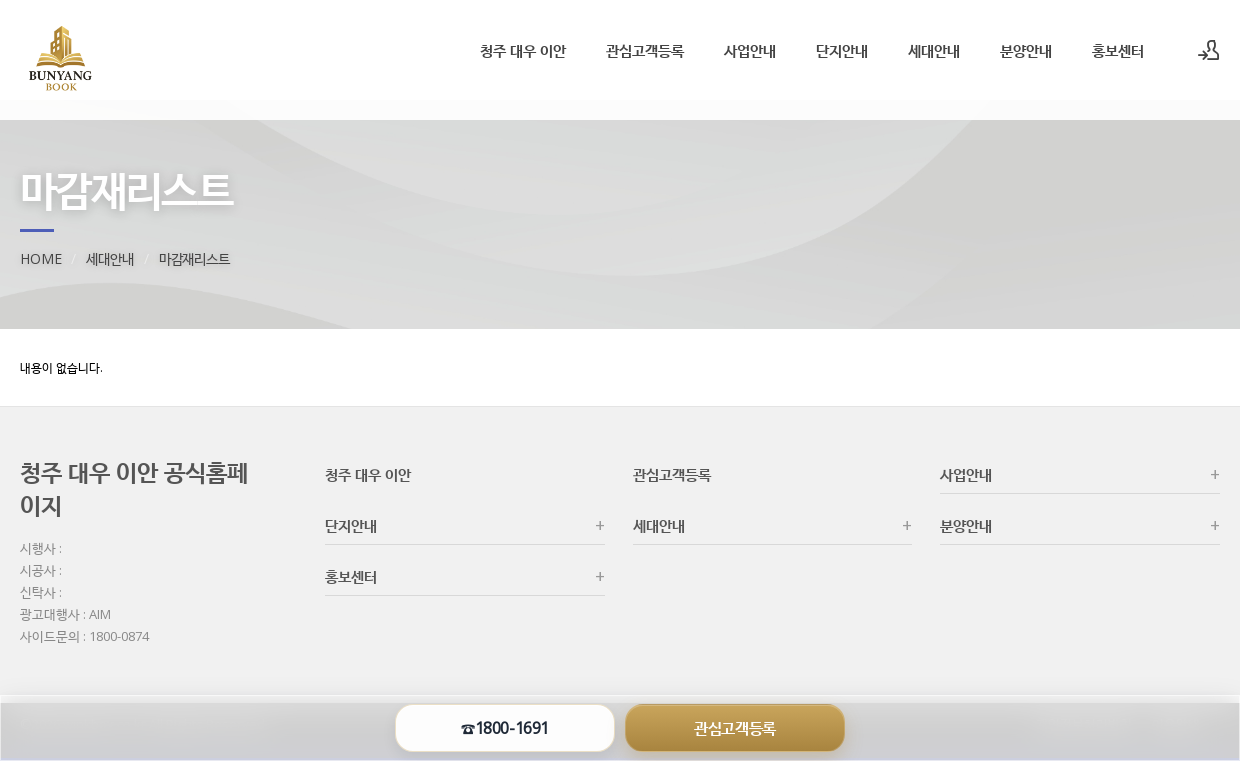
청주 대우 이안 (523, 50)
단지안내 (842, 50)
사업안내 (750, 50)
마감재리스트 (194, 258)
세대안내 (934, 50)
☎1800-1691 (504, 728)
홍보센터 (1118, 50)
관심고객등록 (645, 50)
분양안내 (1026, 50)
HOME (40, 258)
